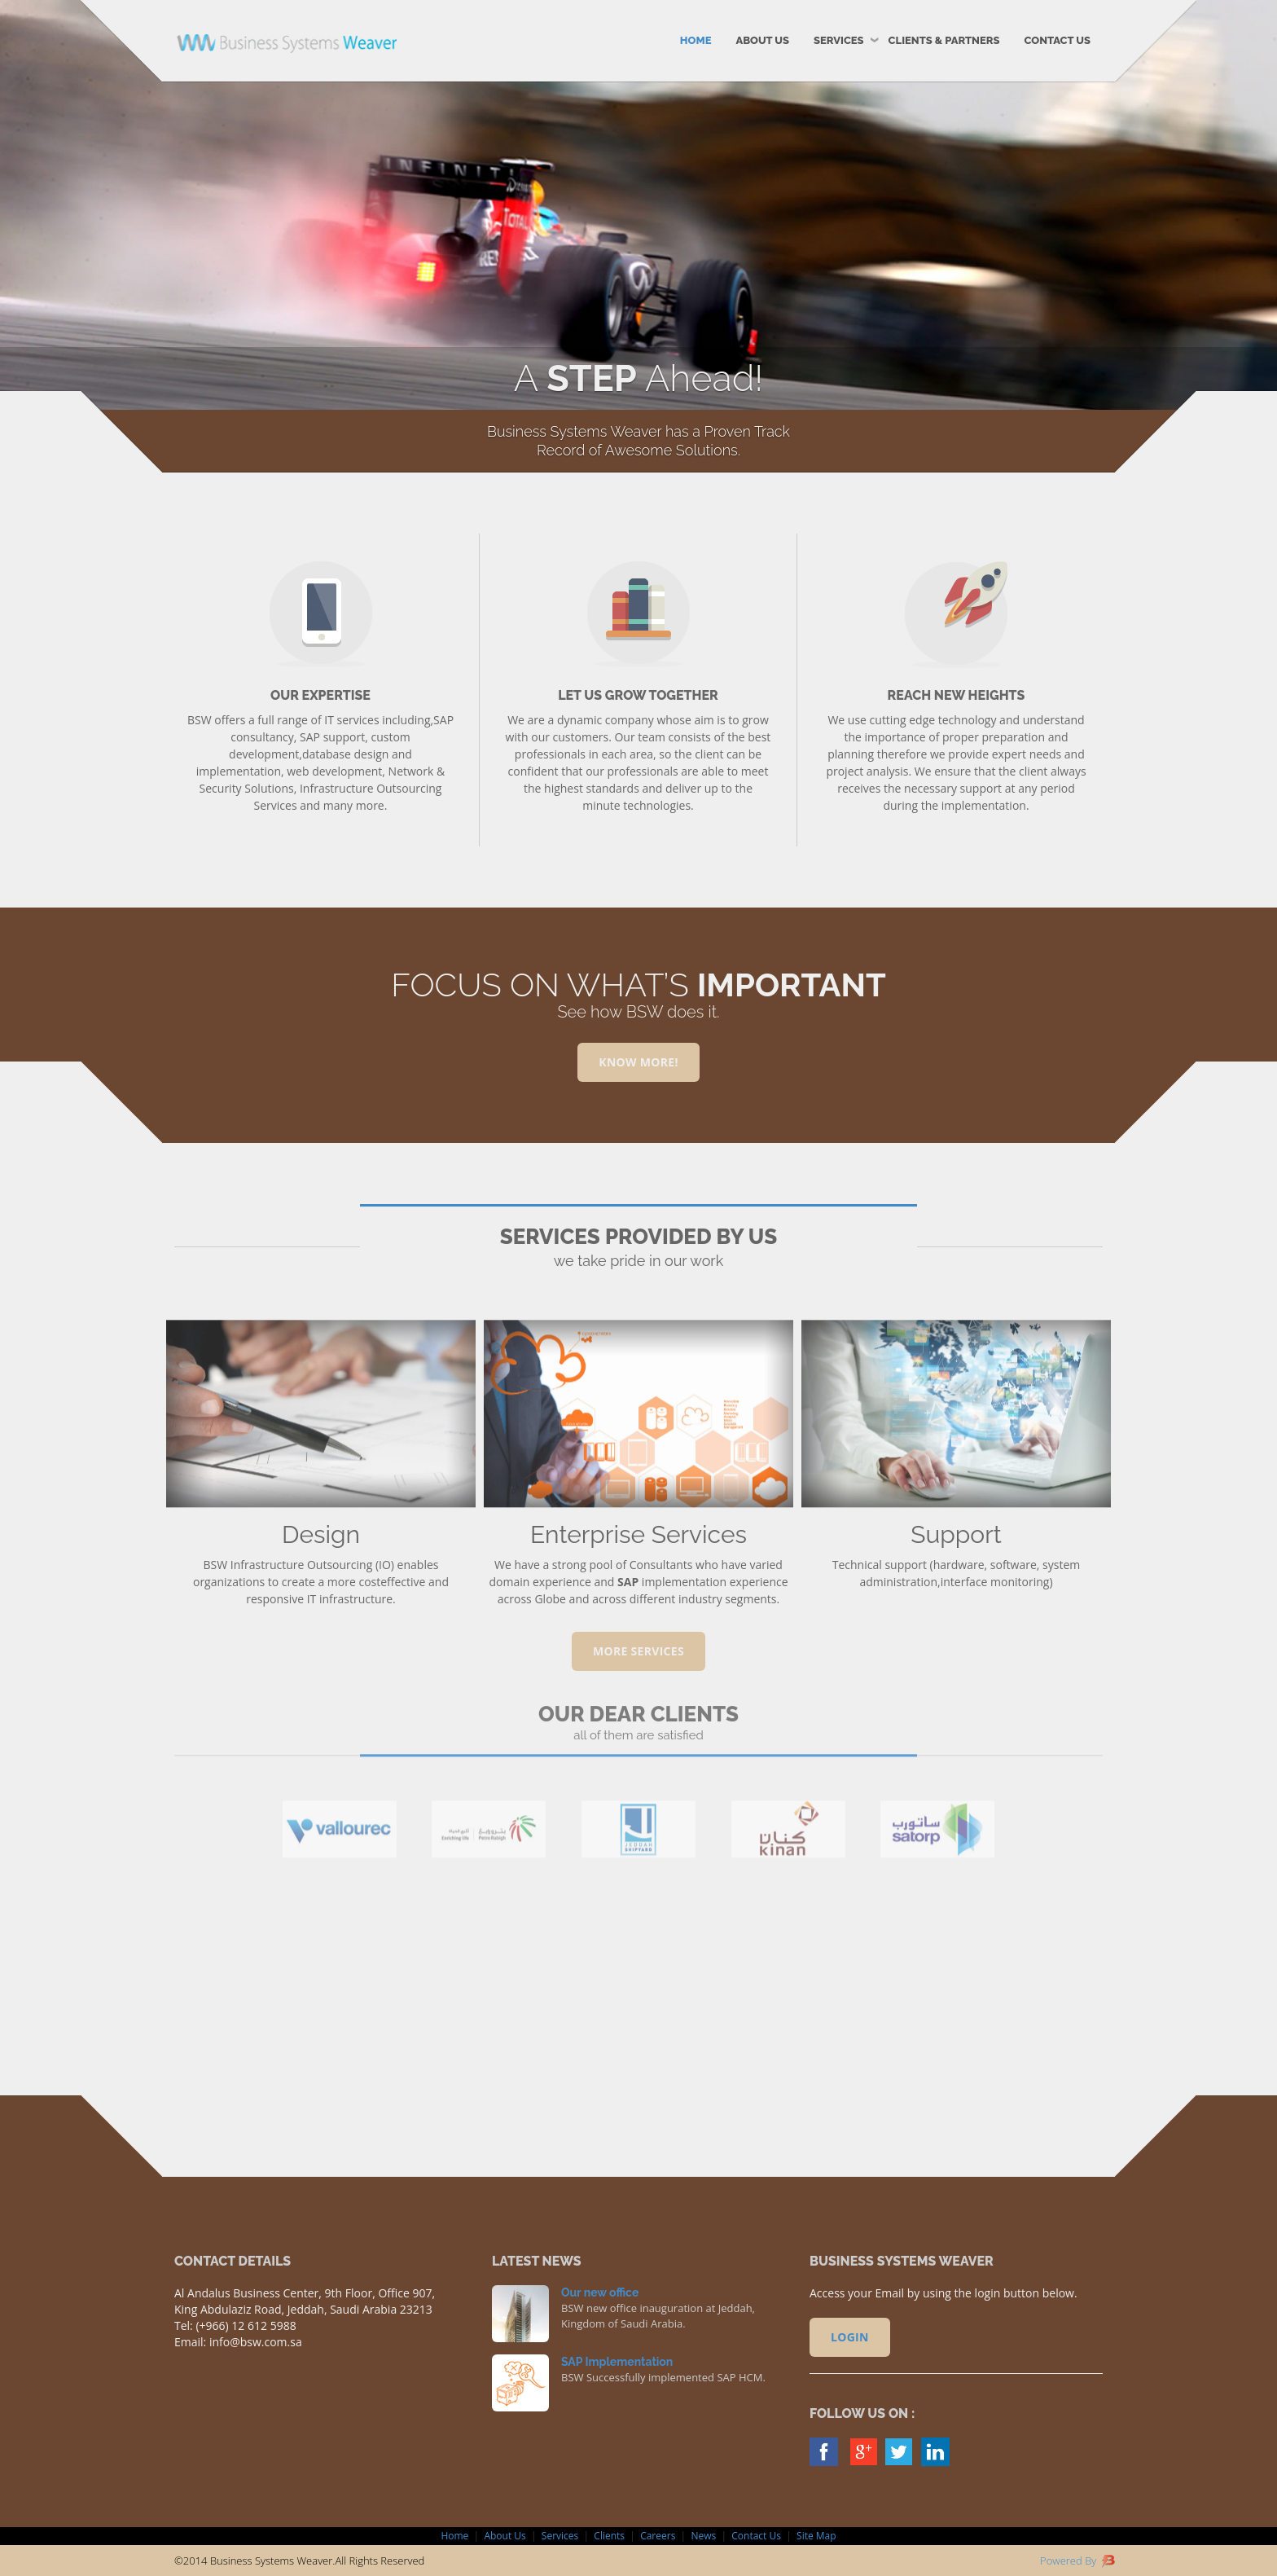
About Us (762, 40)
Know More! (638, 1062)
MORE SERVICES (638, 1651)
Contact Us (1057, 40)
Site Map (816, 2536)
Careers (657, 2536)
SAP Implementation (617, 2361)
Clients (609, 2536)
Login (850, 2337)
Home (696, 40)
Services (839, 40)
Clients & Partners (944, 40)
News (703, 2536)
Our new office (599, 2292)
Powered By (1077, 2560)
